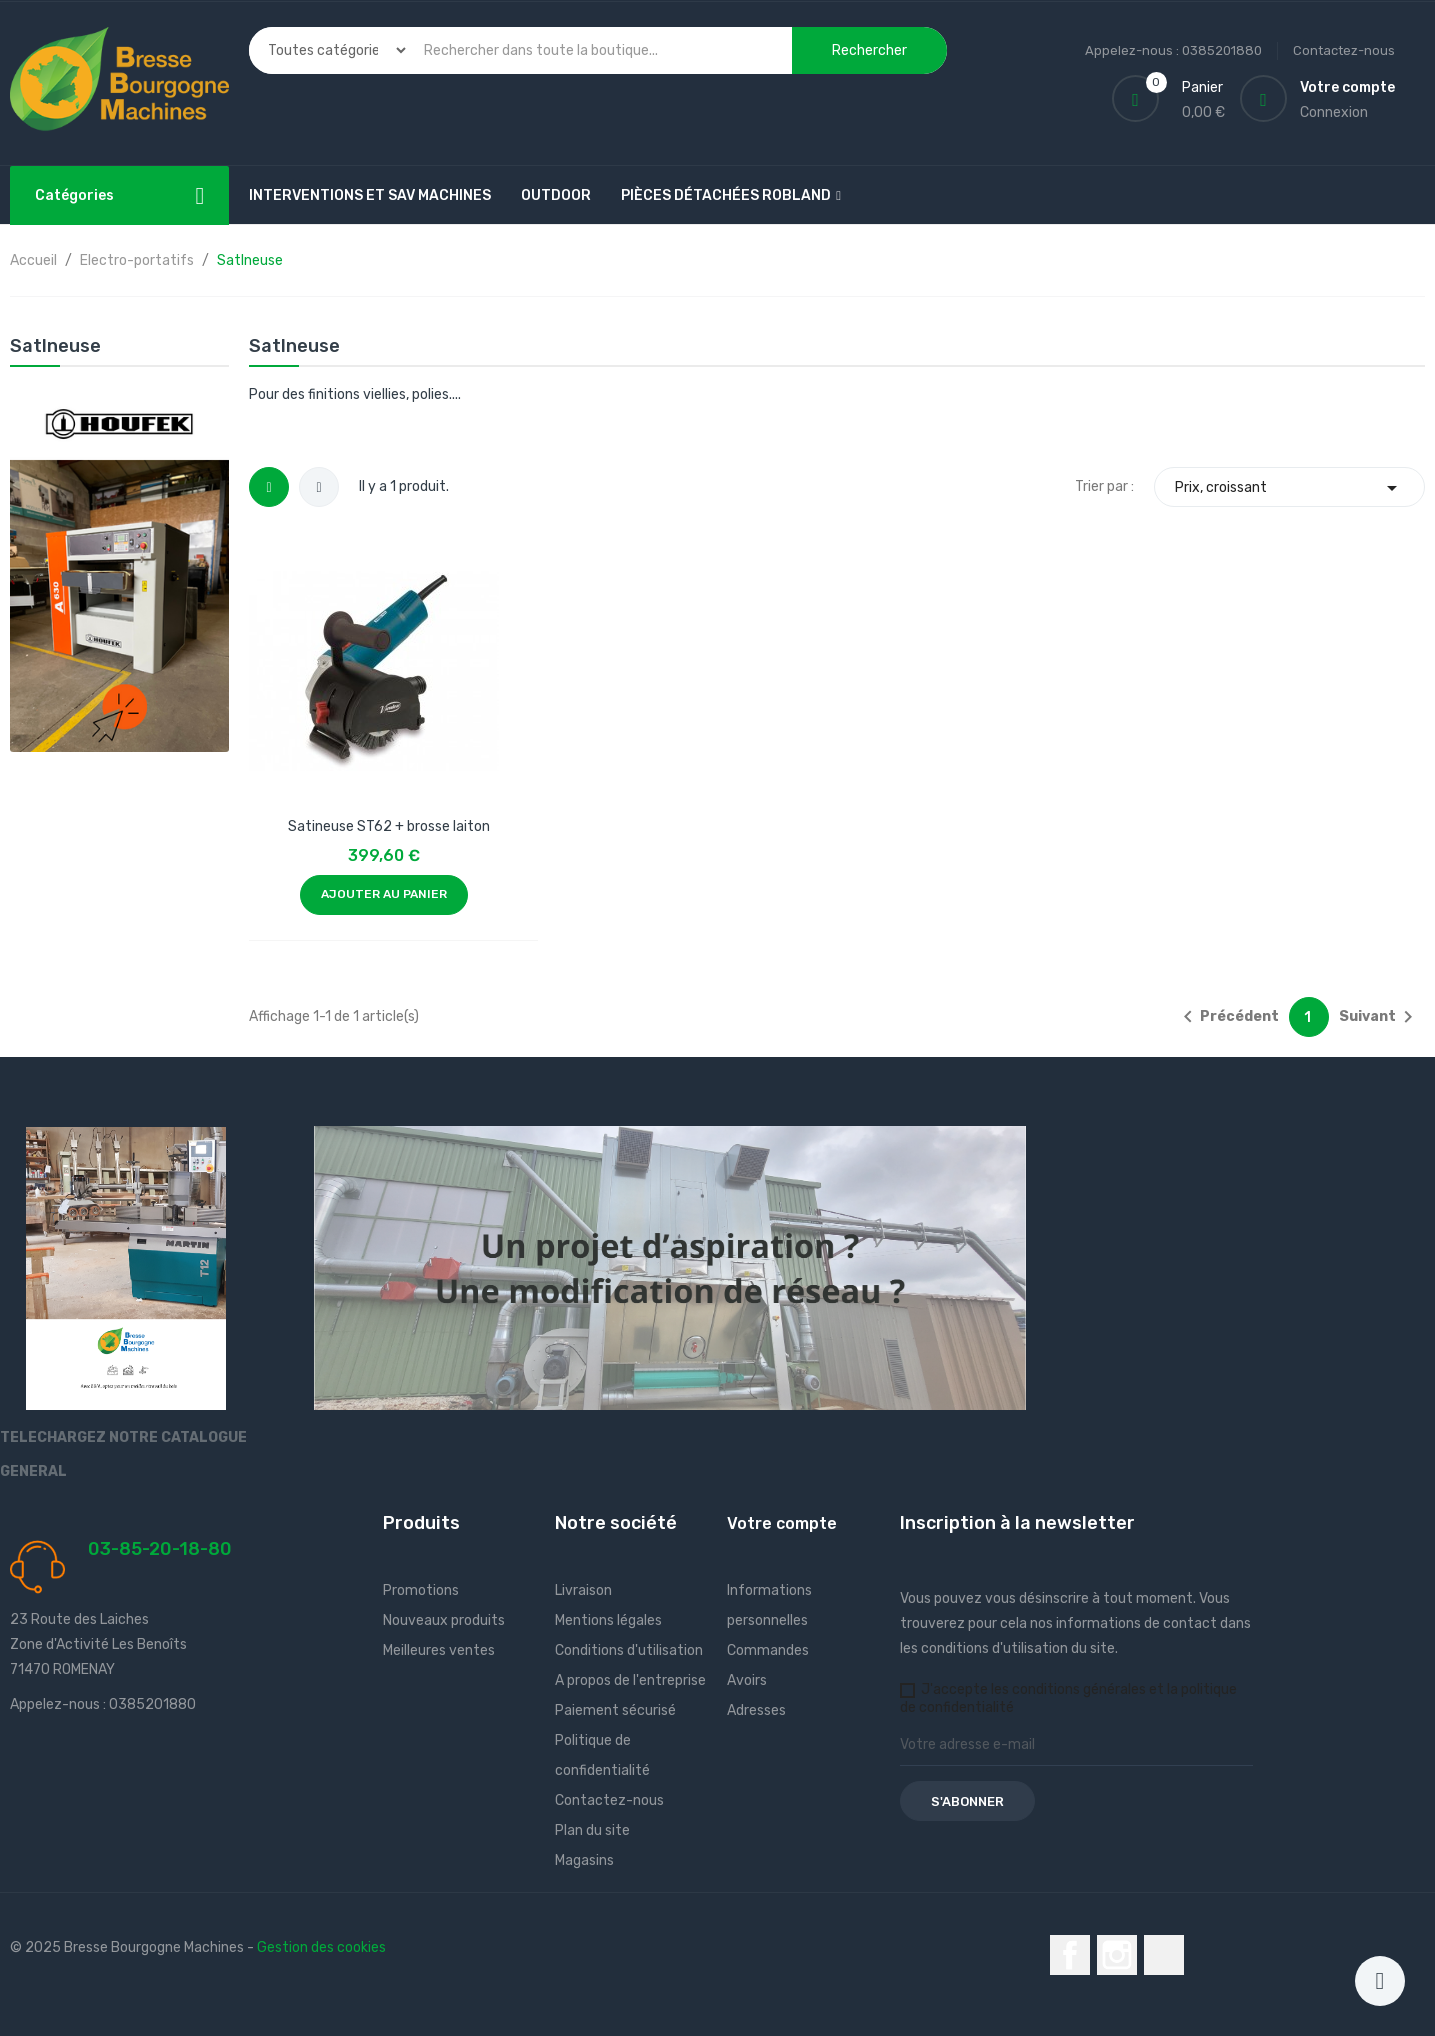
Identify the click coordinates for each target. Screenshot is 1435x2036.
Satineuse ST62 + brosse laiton (389, 826)
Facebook (1070, 1955)
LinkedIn (1164, 1955)
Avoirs (747, 1680)
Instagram (1117, 1955)
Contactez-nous (1344, 50)
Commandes (768, 1650)
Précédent (1227, 1017)
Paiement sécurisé (615, 1710)
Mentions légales (608, 1620)
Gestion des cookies (321, 1947)
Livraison (583, 1590)
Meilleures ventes (439, 1650)
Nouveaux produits (444, 1620)
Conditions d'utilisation (629, 1650)
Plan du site (592, 1830)
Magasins (584, 1860)
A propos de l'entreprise (630, 1680)
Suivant (1379, 1017)
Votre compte (782, 1523)
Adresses (756, 1710)
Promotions (421, 1590)
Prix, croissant (1289, 487)
